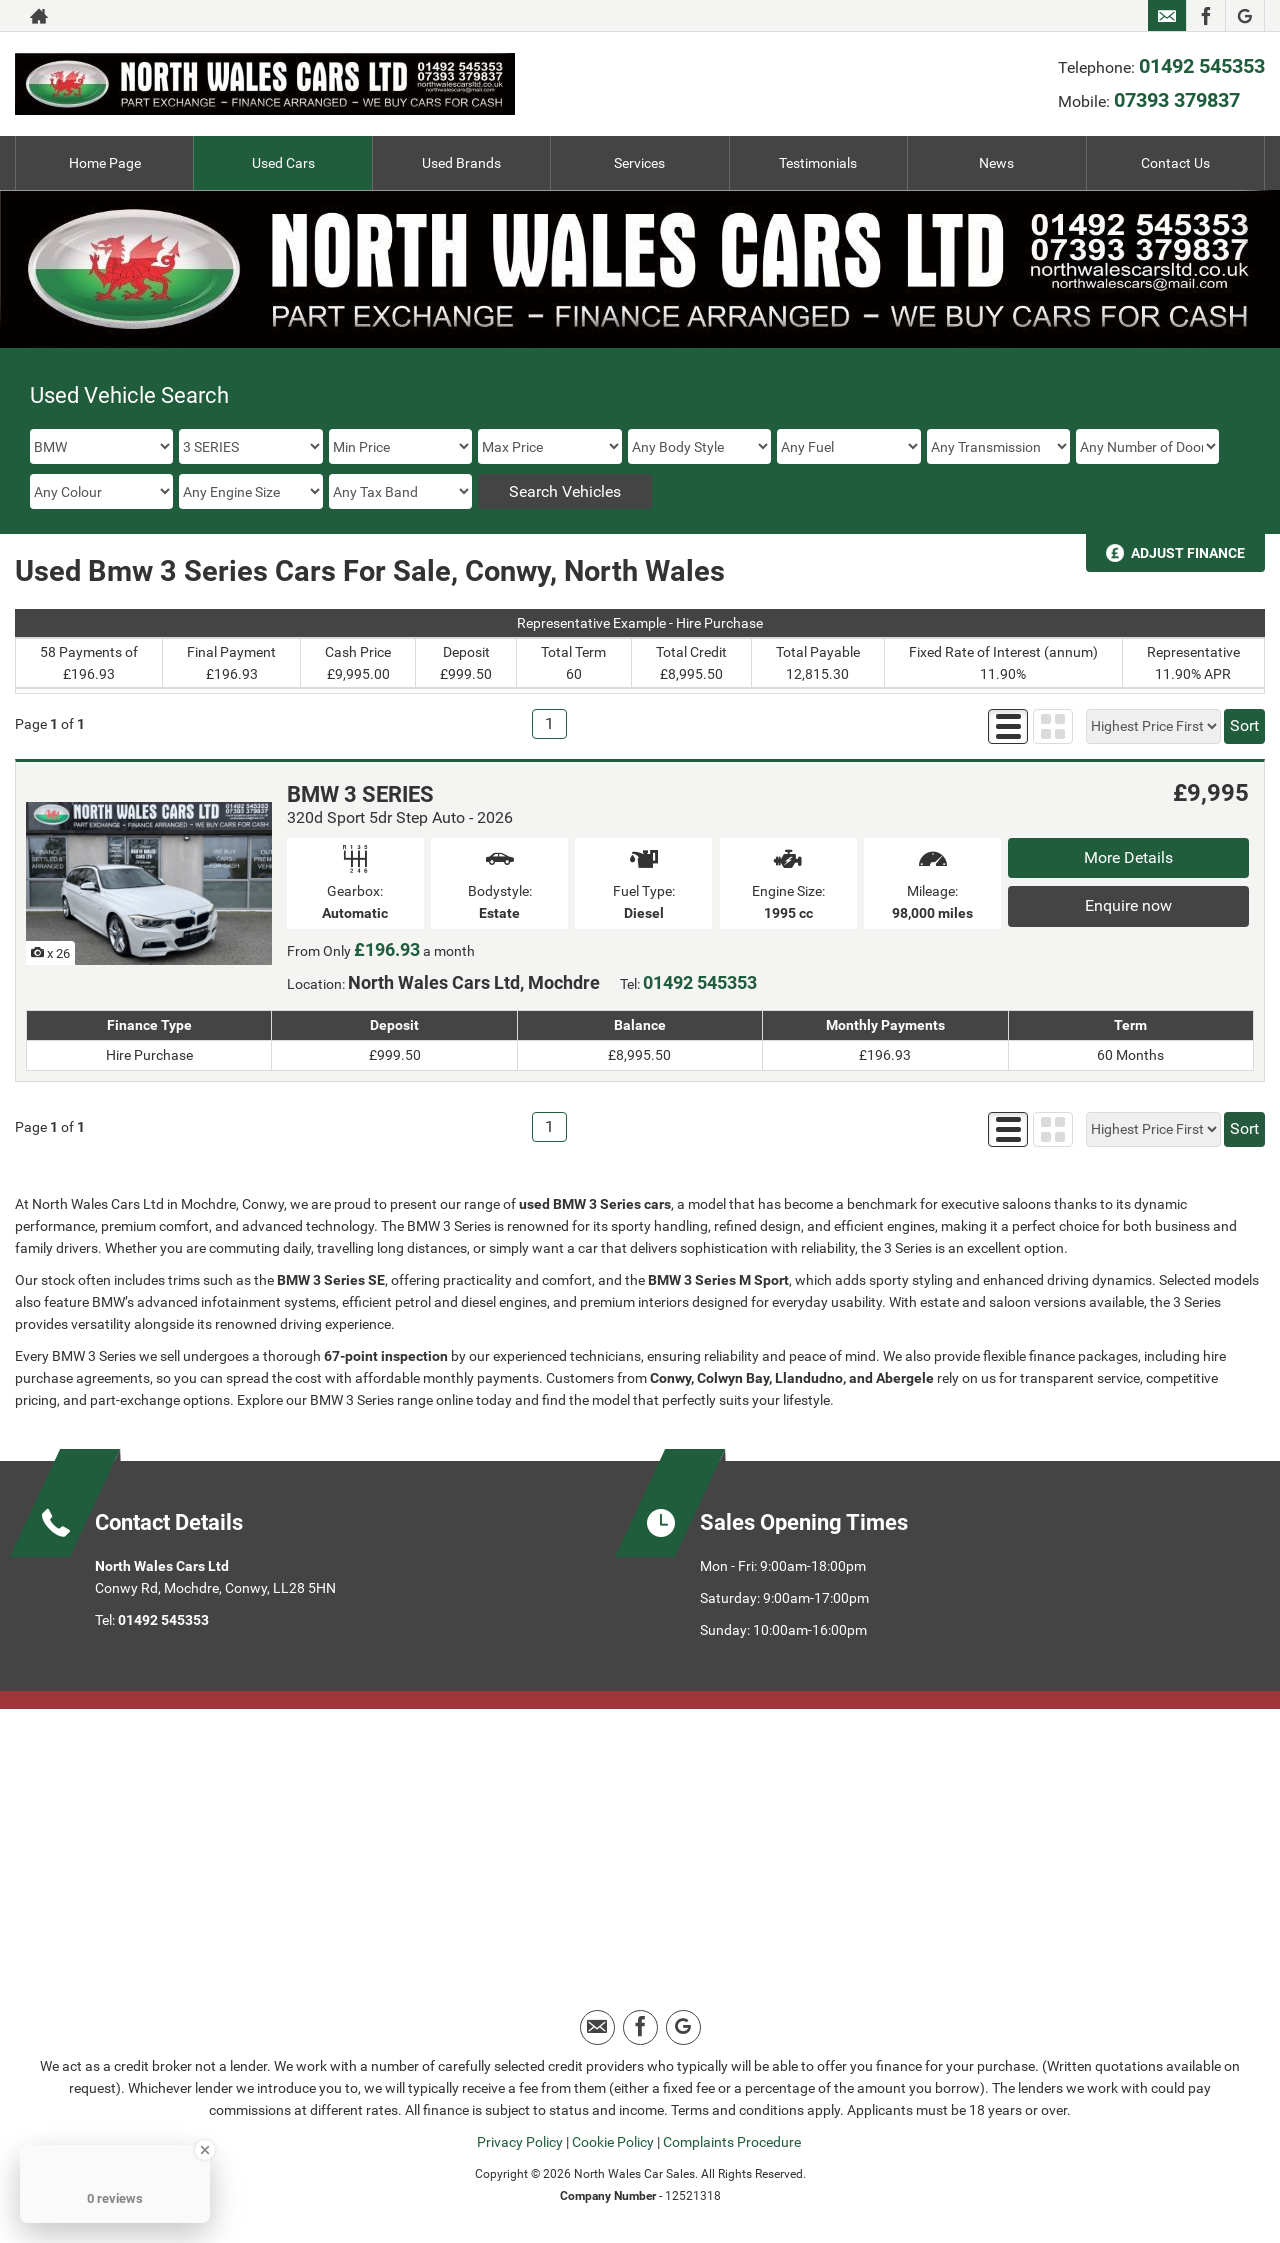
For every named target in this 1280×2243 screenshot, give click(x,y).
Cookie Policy (613, 2142)
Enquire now (1128, 905)
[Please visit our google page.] (1244, 16)
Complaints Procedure (732, 2142)
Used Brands (461, 163)
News (996, 163)
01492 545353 (1202, 66)
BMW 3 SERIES (360, 794)
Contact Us (1175, 163)
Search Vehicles (565, 491)
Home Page (105, 163)
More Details (1128, 857)
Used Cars (283, 163)
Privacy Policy (520, 2142)
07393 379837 (1177, 100)
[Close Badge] (205, 2150)
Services (639, 163)
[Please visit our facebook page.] (1205, 16)
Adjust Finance (1188, 553)
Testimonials (818, 163)
